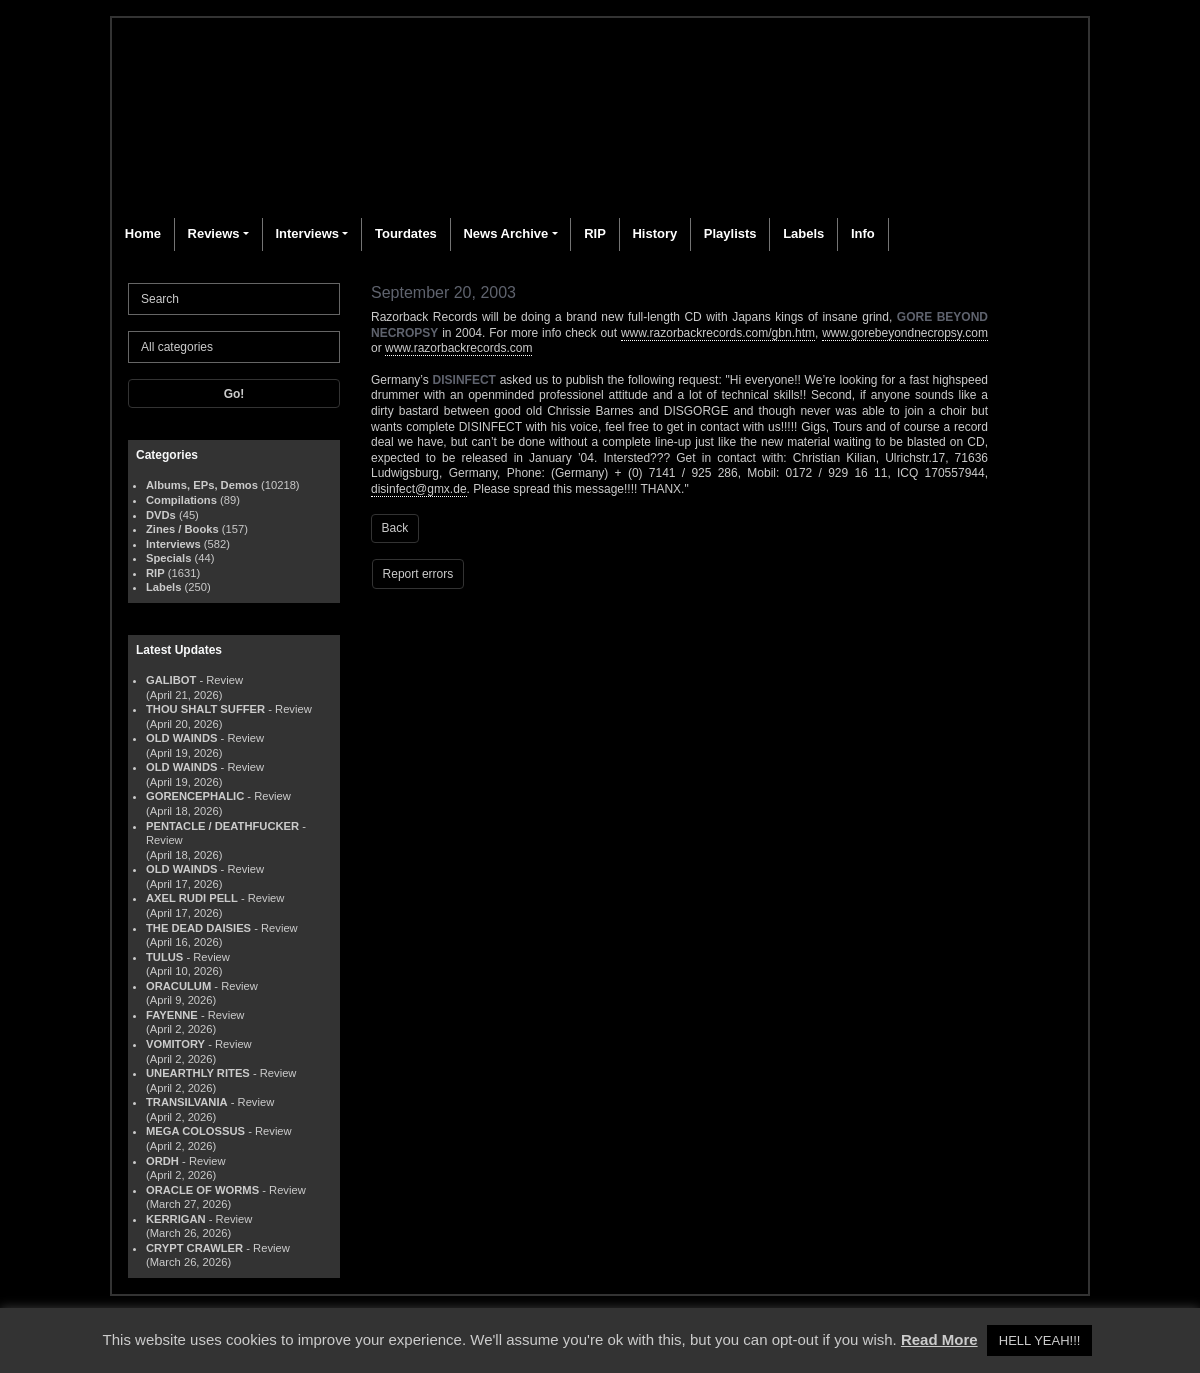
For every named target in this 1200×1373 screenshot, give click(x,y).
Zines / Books (182, 529)
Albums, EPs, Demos (202, 485)
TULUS (164, 957)
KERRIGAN (176, 1219)
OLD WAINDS (181, 738)
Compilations (181, 500)
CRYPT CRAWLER (194, 1248)
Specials (168, 558)
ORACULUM (178, 986)
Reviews (214, 233)
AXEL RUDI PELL (192, 898)
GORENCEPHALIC (195, 796)
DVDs (161, 515)
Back (395, 528)
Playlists (730, 233)
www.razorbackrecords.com (458, 348)
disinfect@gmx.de (419, 489)
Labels (803, 233)
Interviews (307, 233)
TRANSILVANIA (187, 1102)
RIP (595, 233)
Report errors (418, 574)
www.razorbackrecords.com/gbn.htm (718, 333)
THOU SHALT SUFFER (205, 709)
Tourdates (406, 233)
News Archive (505, 233)
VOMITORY (175, 1044)
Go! (234, 394)
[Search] (234, 299)
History (654, 233)
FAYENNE (172, 1015)
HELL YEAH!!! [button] (1040, 1340)
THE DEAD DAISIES (198, 928)
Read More (939, 1339)
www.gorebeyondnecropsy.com (905, 333)
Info (863, 233)
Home (143, 233)
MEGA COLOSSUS (195, 1131)
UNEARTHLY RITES (198, 1073)
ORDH (162, 1161)
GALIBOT (171, 680)
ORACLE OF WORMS (202, 1190)
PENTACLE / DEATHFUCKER (222, 826)
